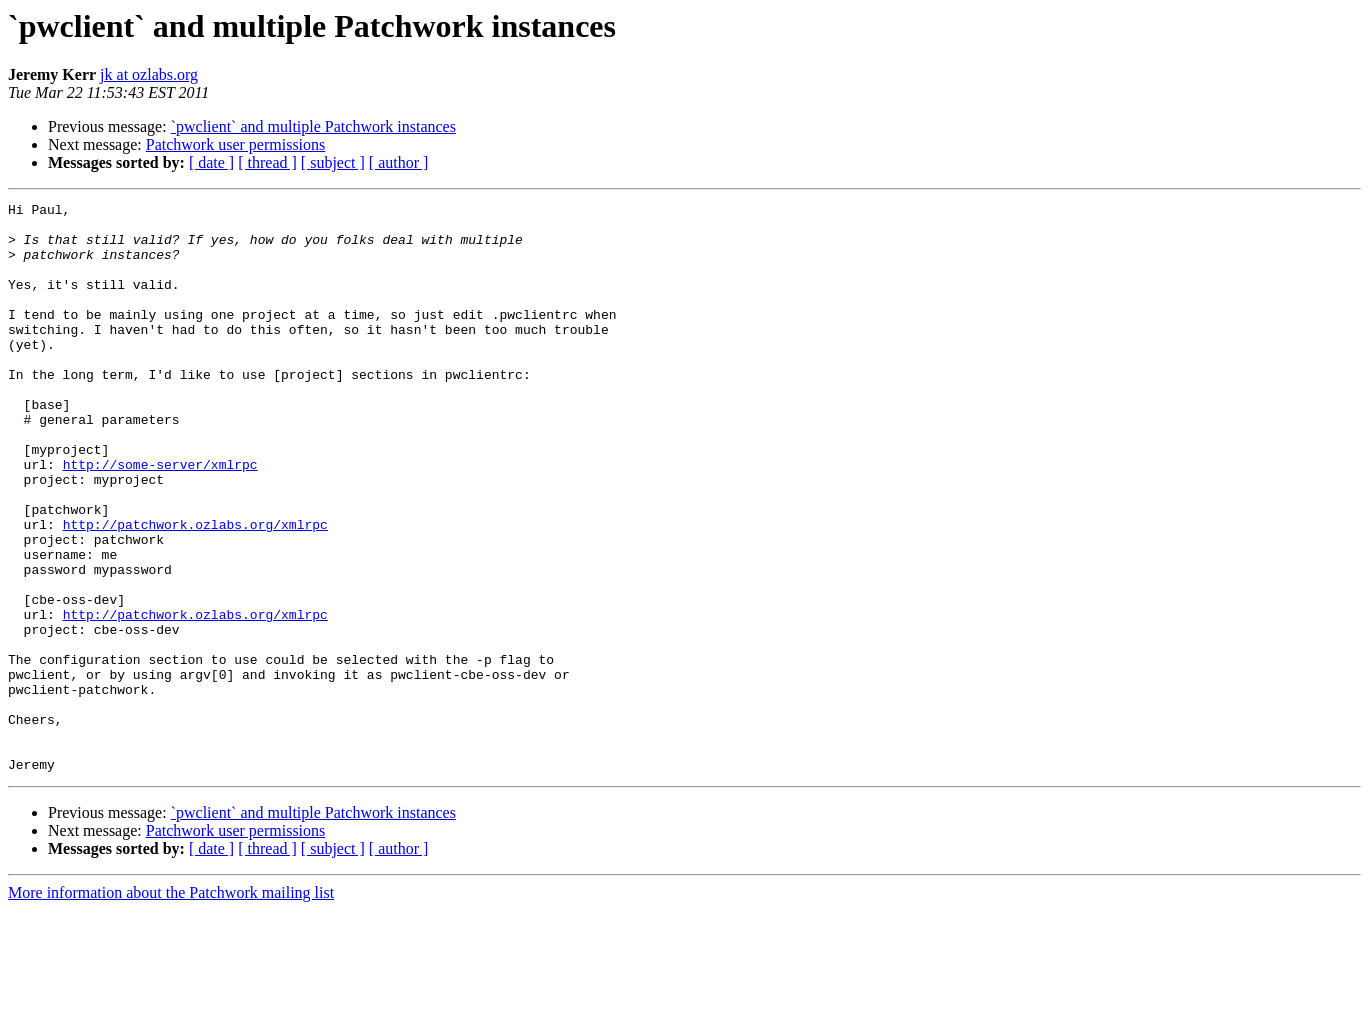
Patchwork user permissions (236, 144)
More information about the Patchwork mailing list (171, 1006)
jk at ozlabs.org (149, 74)
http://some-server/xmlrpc (160, 518)
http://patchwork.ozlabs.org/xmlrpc (195, 590)
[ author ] (399, 162)
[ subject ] (333, 162)
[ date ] (211, 162)
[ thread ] (267, 162)
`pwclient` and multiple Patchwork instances (313, 126)
